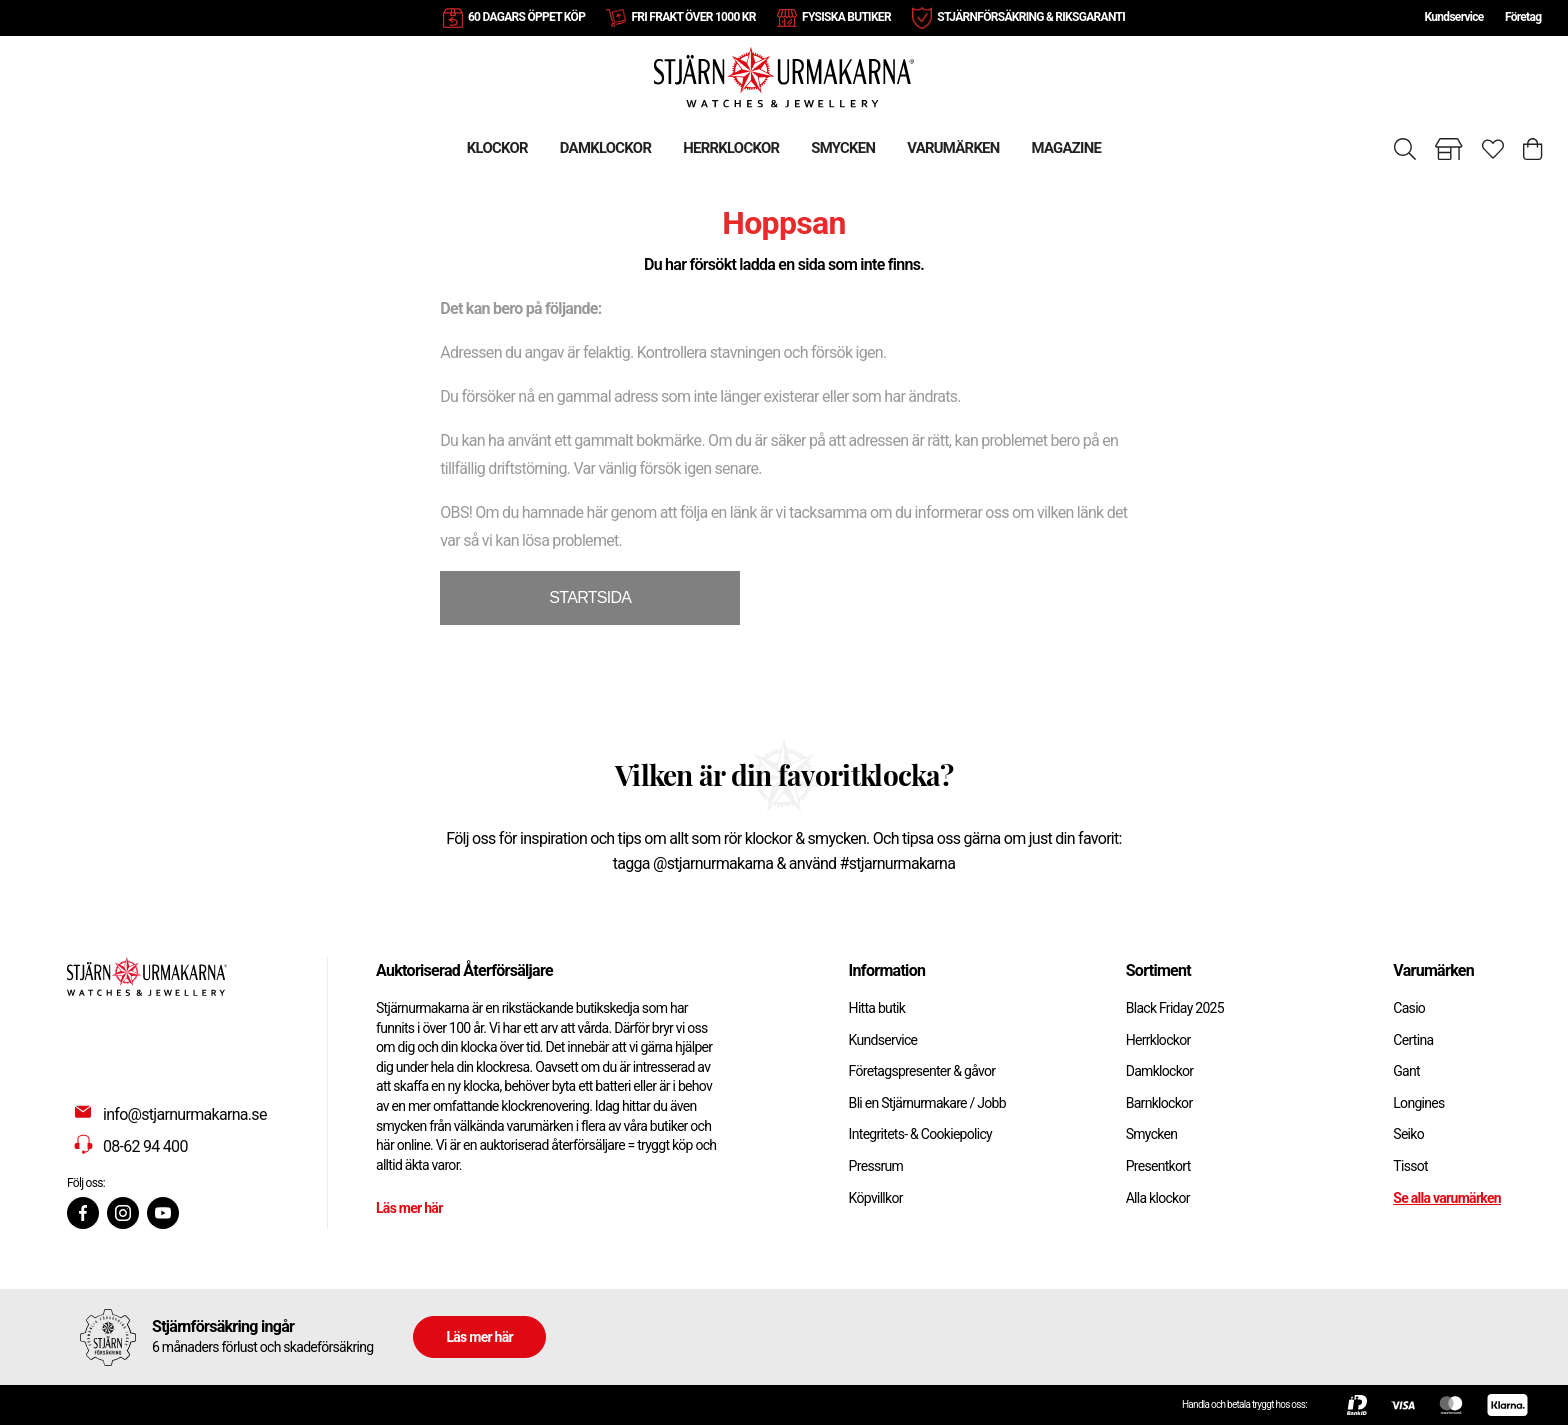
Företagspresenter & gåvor (922, 1071)
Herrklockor (1158, 1040)
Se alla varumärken (1447, 1198)
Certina (1413, 1040)
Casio (1409, 1008)
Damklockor (1160, 1071)
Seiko (1408, 1134)
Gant (1406, 1071)
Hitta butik (877, 1008)
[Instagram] (123, 1213)
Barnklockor (1159, 1103)
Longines (1418, 1103)
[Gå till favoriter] (1493, 149)
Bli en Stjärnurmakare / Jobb (927, 1103)
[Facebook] (83, 1213)
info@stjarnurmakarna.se (185, 1114)
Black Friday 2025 (1175, 1008)
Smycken (1152, 1134)
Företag (1523, 17)
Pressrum (876, 1166)
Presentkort (1158, 1166)
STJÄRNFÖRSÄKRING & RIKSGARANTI (1031, 17)
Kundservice (1453, 17)
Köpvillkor (876, 1198)
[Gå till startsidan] (784, 76)
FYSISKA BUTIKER (846, 17)
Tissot (1410, 1166)
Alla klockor (1158, 1198)
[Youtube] (163, 1213)
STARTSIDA (590, 597)
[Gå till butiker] (1449, 149)
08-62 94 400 (145, 1146)
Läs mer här (409, 1208)
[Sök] (1405, 149)
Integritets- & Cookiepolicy (920, 1134)
